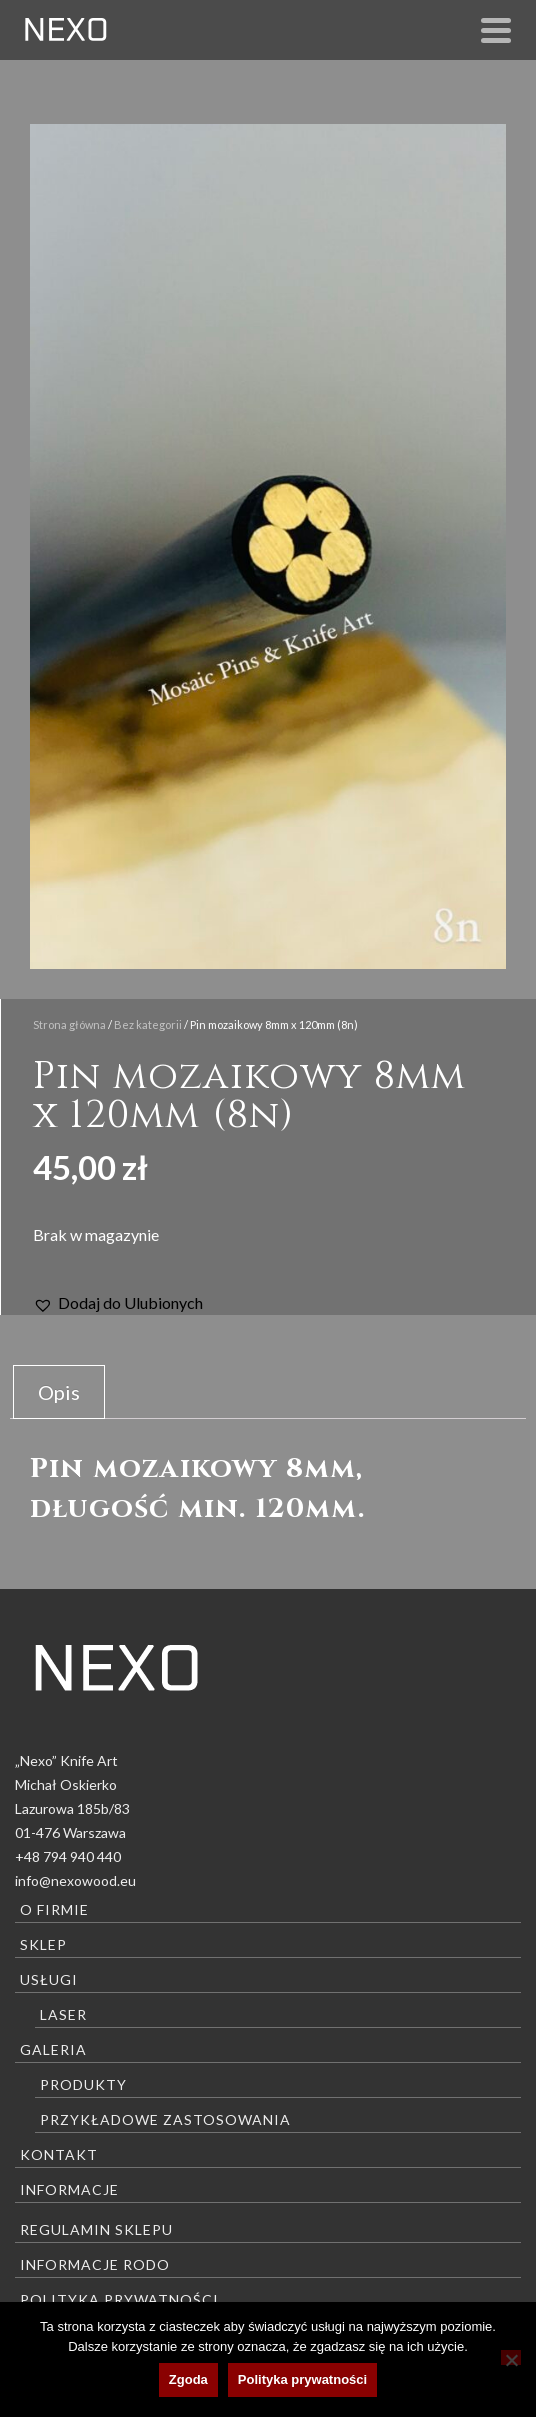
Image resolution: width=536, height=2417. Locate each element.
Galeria (53, 2049)
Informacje (69, 2189)
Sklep (43, 1944)
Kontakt (59, 2154)
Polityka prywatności (119, 2299)
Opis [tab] (59, 1392)
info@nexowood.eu (75, 1880)
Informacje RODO (95, 2264)
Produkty (83, 2084)
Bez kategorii (148, 1024)
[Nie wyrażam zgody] (511, 2357)
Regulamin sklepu (96, 2229)
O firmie (54, 1909)
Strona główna (69, 1024)
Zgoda (188, 2379)
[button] (118, 1303)
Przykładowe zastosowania (165, 2119)
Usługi (49, 1979)
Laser (63, 2014)
